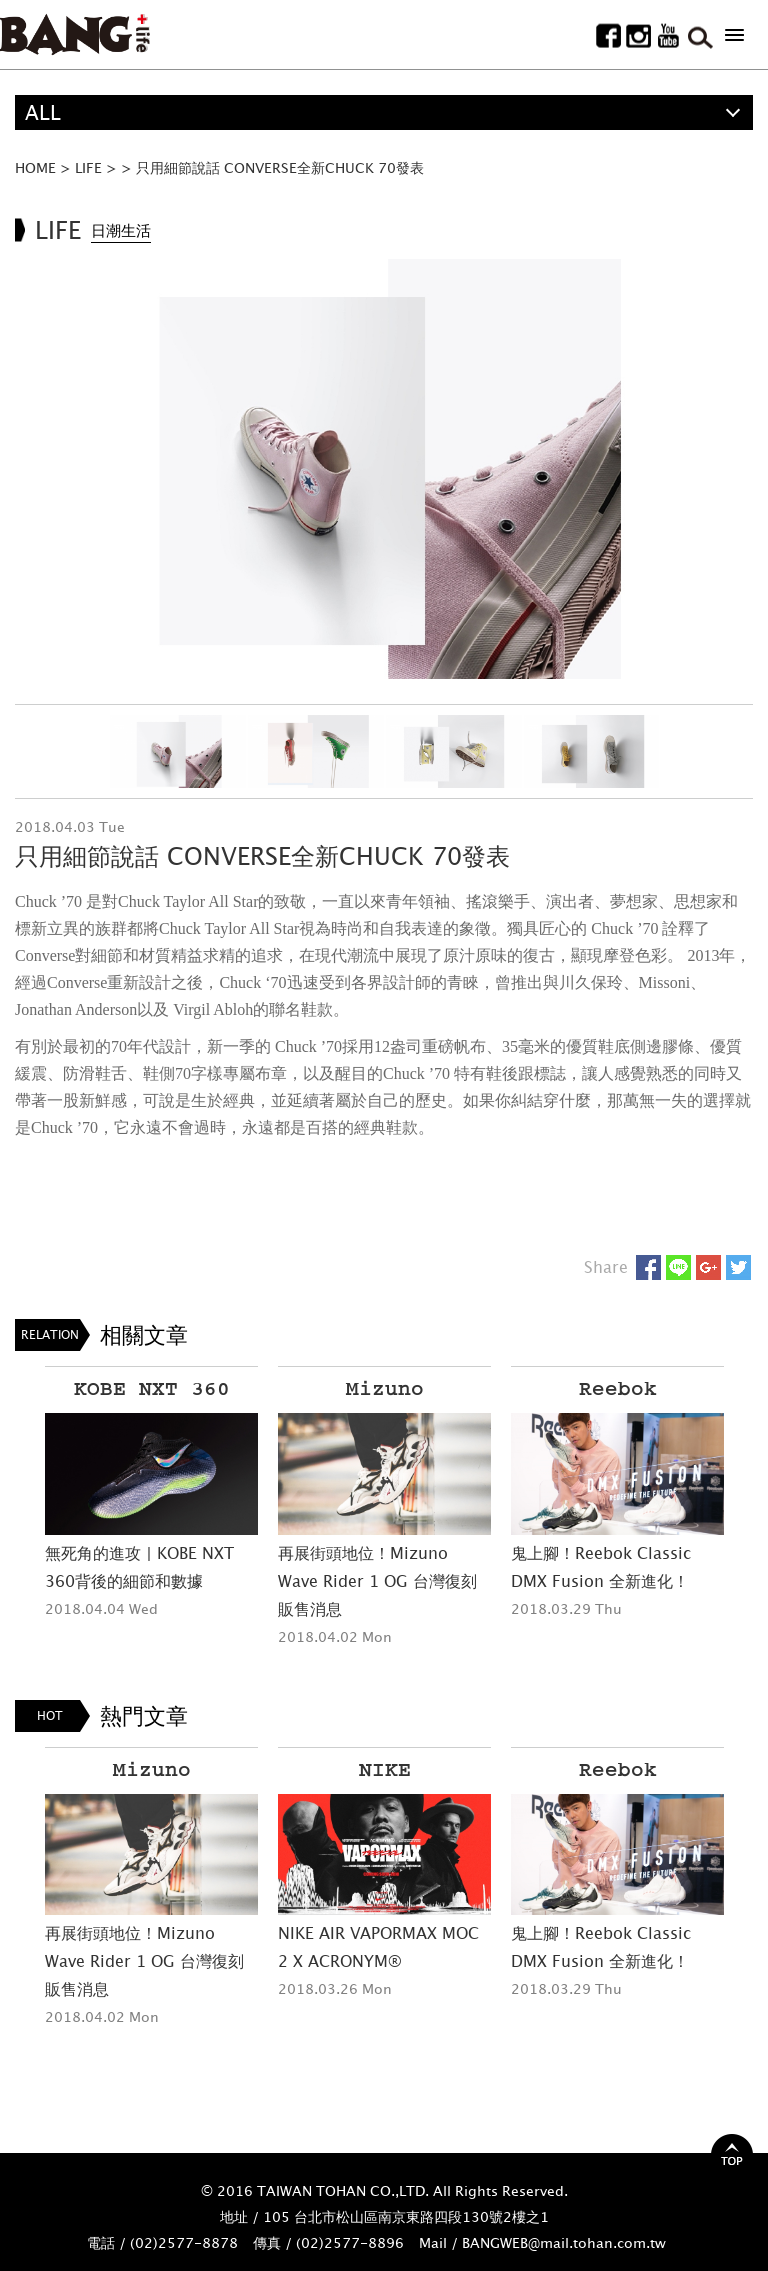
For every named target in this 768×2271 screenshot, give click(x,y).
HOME (35, 167)
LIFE (88, 167)
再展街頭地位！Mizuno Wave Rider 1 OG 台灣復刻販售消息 (377, 1581)
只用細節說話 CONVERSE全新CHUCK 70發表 (280, 167)
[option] (384, 469)
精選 (45, 147)
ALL (43, 112)
